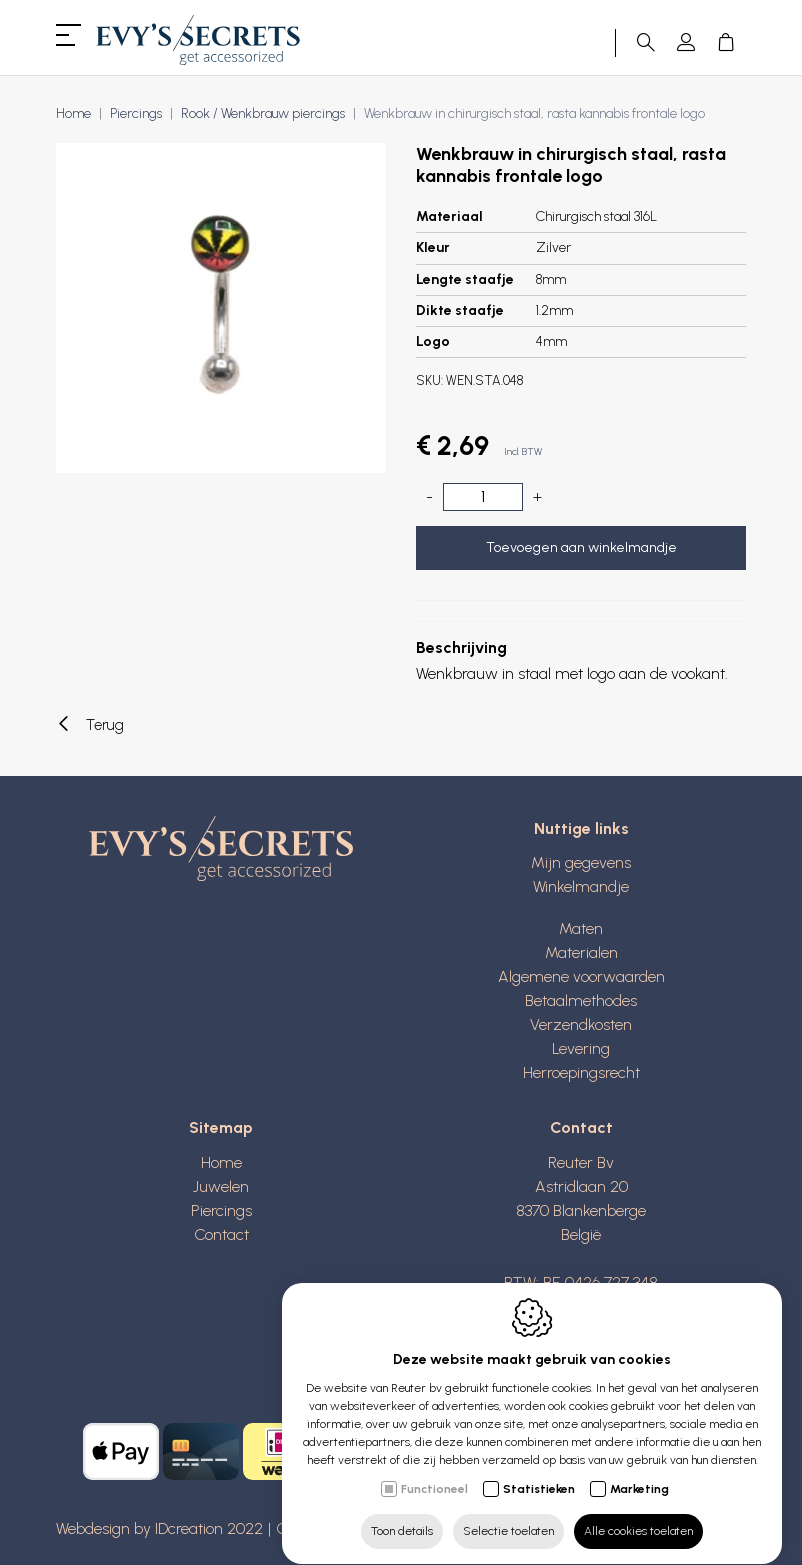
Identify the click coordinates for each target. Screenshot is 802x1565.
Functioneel (434, 1470)
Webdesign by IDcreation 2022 (159, 1528)
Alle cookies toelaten (638, 1512)
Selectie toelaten (508, 1512)
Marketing (639, 1470)
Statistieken (539, 1470)
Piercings (221, 1210)
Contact (221, 1234)
